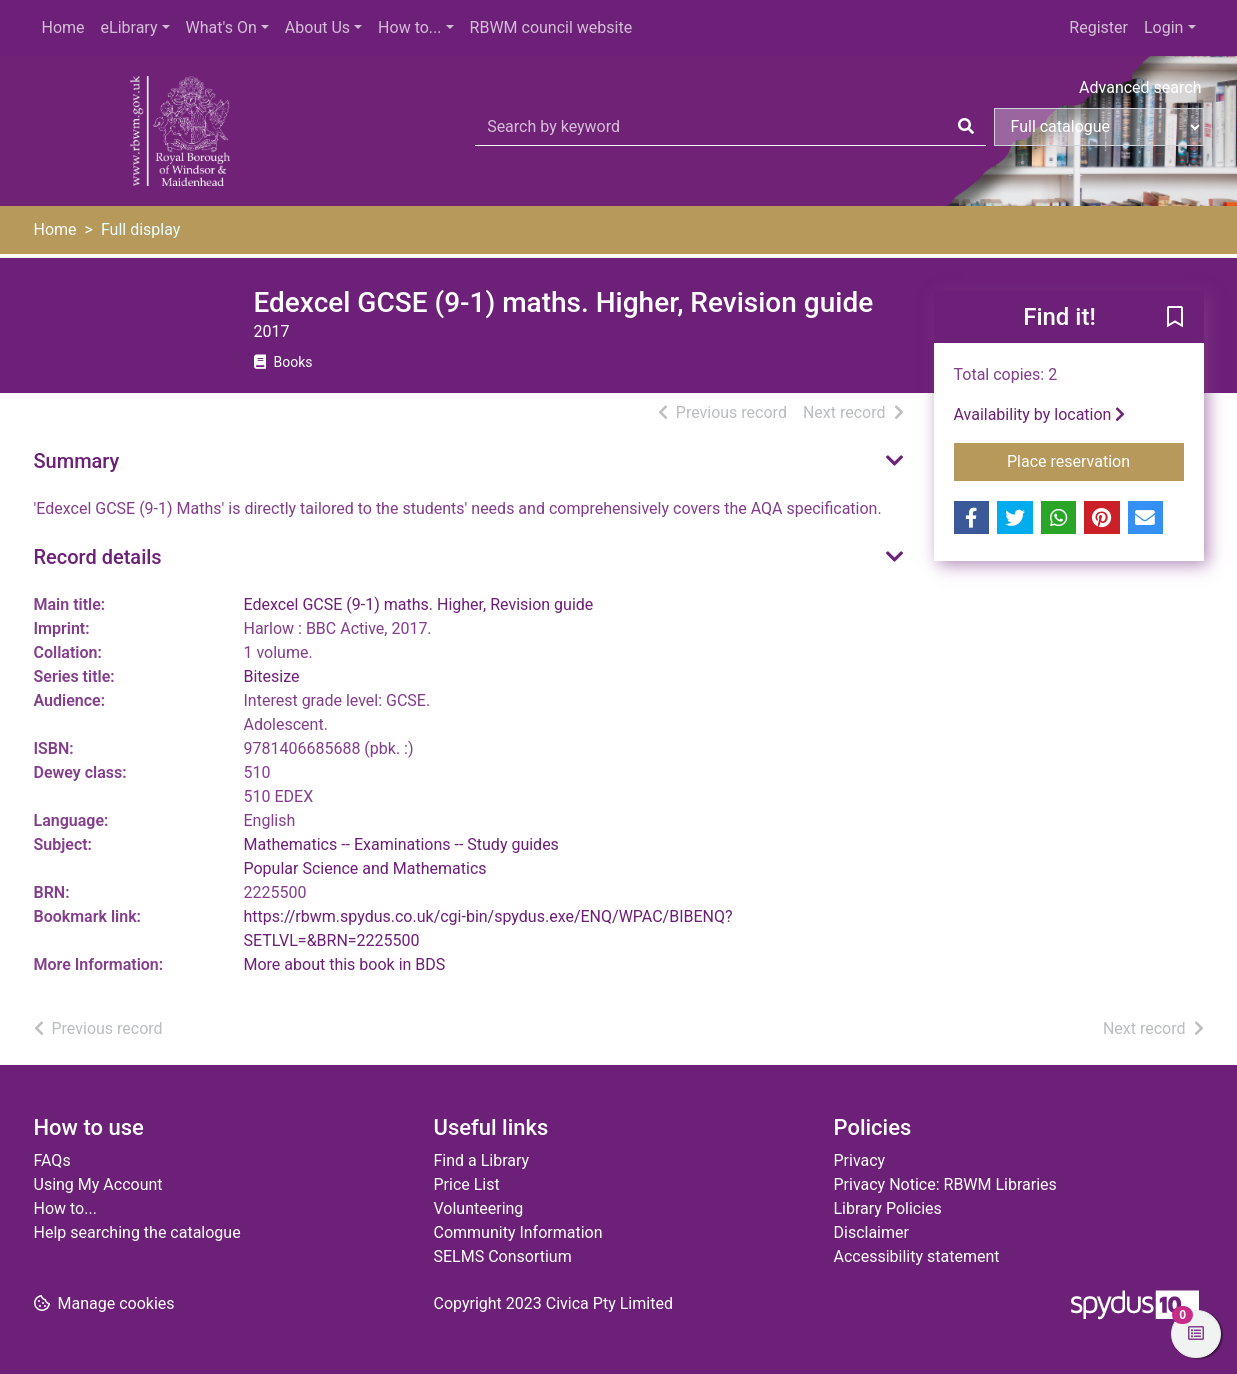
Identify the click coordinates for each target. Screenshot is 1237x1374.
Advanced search (1140, 87)
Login (1163, 27)
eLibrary (129, 27)
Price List (467, 1184)
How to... (409, 27)
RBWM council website (551, 27)
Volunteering (479, 1208)
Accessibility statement (917, 1256)
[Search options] (1099, 127)
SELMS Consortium (503, 1256)
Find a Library (482, 1160)
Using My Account (98, 1184)
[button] (1175, 318)
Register (1098, 27)
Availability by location (1040, 414)
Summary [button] (77, 461)
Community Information (518, 1232)
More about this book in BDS (345, 964)
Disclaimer (871, 1232)
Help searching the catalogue (137, 1232)
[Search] (966, 127)
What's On (221, 27)
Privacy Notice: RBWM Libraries (945, 1184)
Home (63, 27)
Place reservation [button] (1095, 460)
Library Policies (888, 1208)
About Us (317, 27)
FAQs (52, 1160)
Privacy (860, 1160)
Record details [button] (98, 557)
